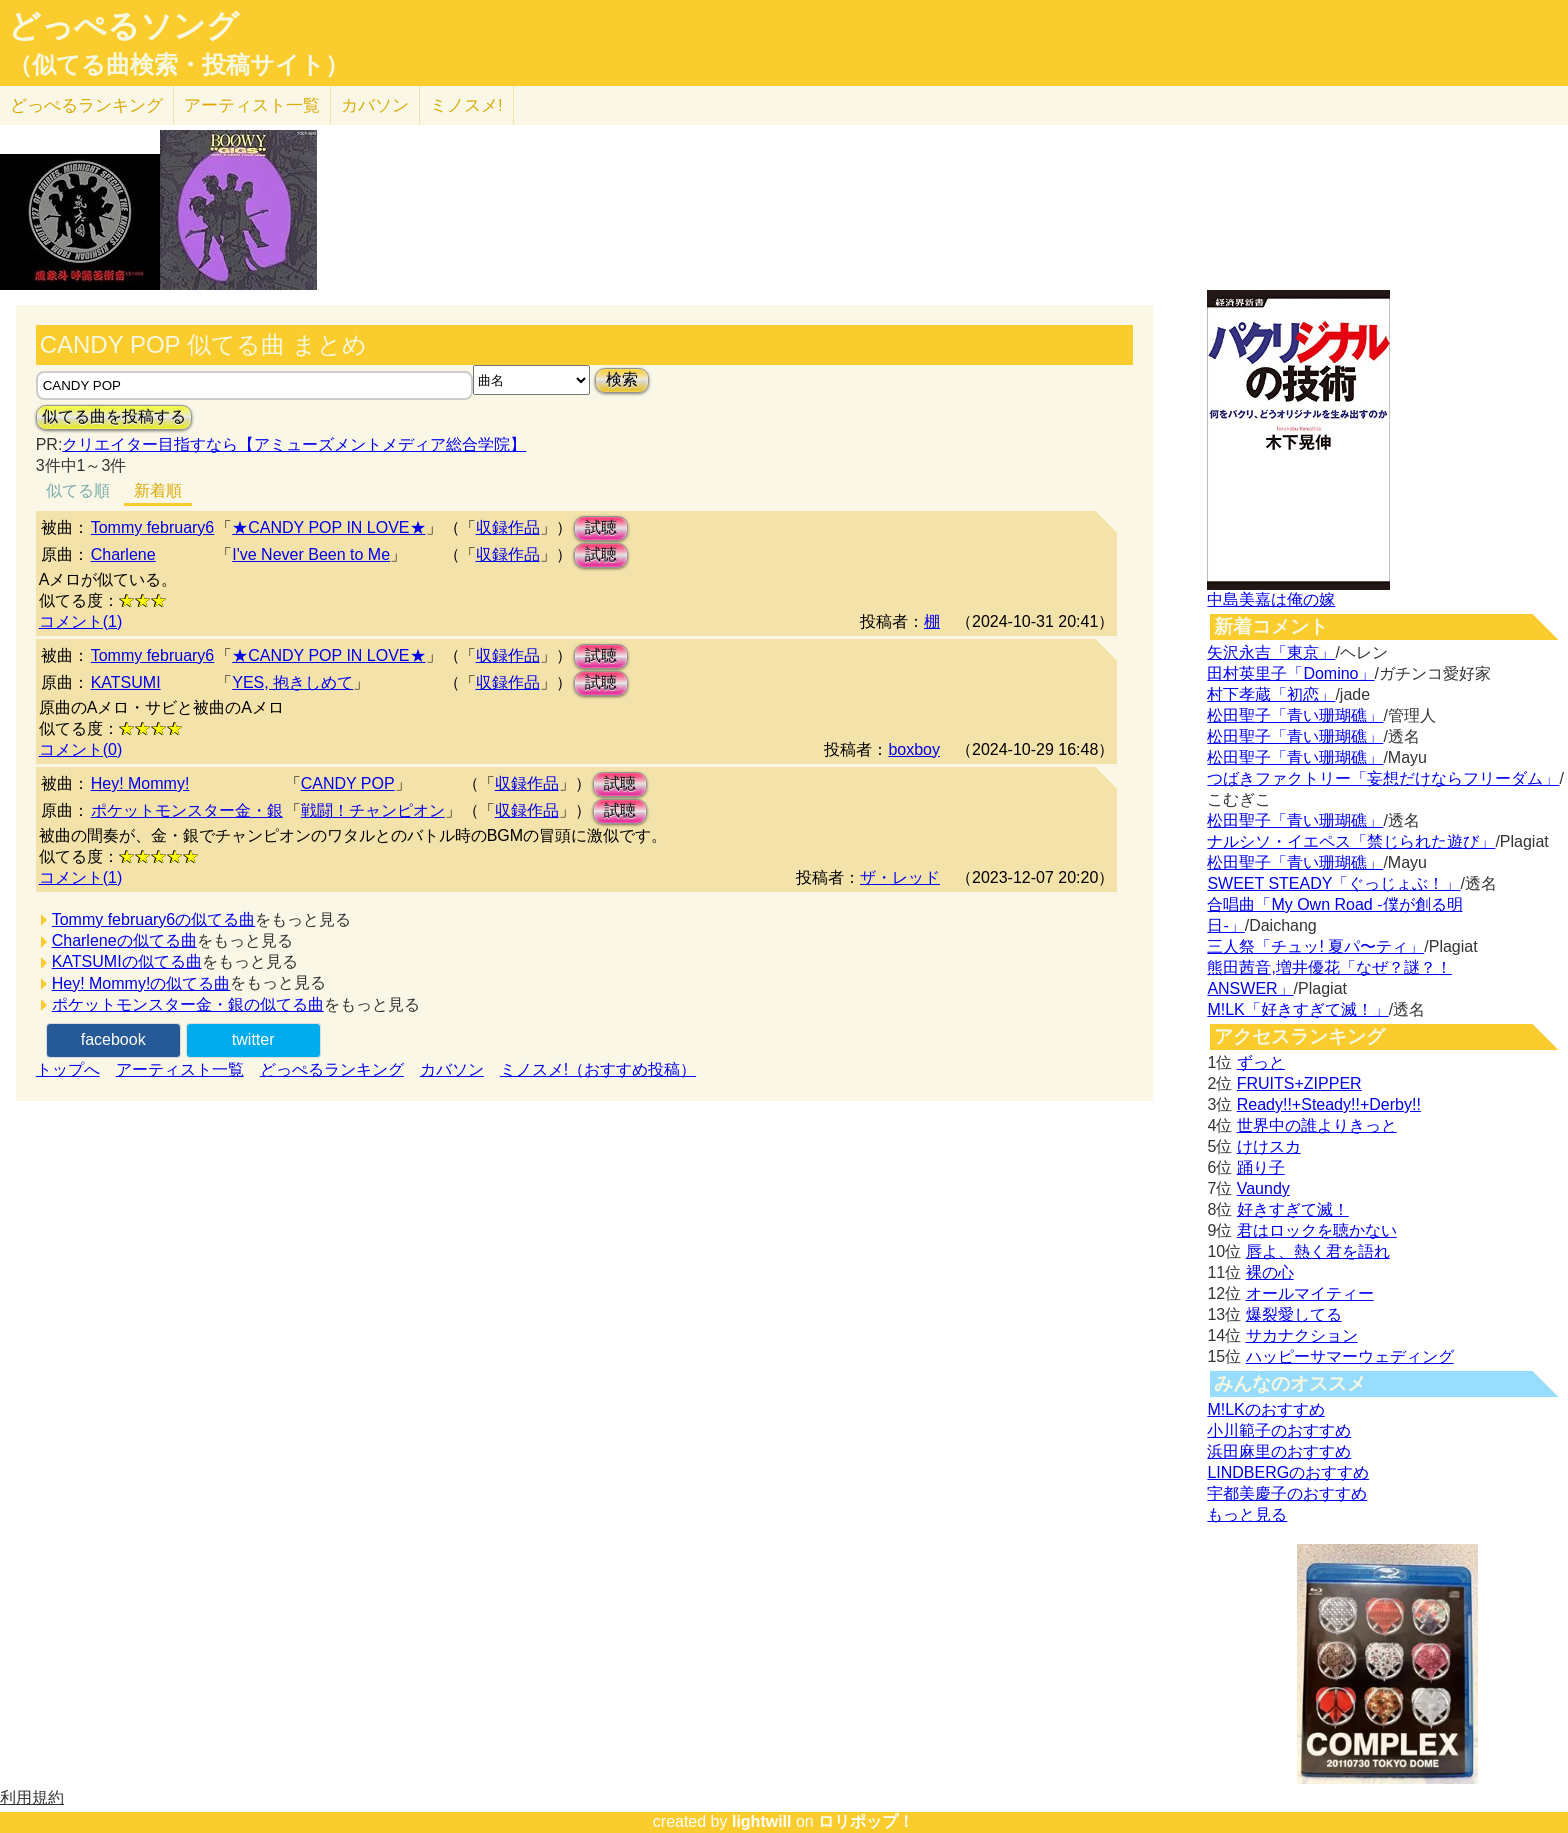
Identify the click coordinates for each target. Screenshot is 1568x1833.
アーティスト (252, 105)
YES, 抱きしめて (292, 682)
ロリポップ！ (866, 1821)
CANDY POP (348, 783)
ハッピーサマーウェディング (1350, 1356)
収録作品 (508, 527)
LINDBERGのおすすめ (1288, 1472)
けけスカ (1269, 1146)
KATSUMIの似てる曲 (127, 961)
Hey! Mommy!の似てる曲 (141, 983)
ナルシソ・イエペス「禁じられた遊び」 (1351, 841)
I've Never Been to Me (311, 554)
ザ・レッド (900, 877)
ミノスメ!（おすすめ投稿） (598, 1069)
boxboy (914, 749)
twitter (253, 1039)
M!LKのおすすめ (1265, 1409)
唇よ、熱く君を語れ (1318, 1251)
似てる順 (78, 490)
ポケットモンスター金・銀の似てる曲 (188, 1004)
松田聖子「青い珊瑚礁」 (1295, 715)
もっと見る (1247, 1514)
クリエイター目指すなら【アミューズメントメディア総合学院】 (294, 444)
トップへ (68, 1069)
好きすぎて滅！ (1293, 1209)
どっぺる (86, 105)
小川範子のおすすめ (1279, 1430)
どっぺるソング (123, 26)
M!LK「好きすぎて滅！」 (1297, 1009)
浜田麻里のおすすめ (1279, 1451)
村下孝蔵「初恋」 (1271, 694)
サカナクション (1302, 1335)
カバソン (375, 105)
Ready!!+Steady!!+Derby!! (1329, 1104)
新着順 (158, 490)
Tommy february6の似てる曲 (154, 919)
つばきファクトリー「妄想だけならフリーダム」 (1383, 778)
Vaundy (1263, 1188)
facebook (113, 1039)
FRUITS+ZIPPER (1299, 1083)
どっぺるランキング (332, 1069)
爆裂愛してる (1294, 1314)
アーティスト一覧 (180, 1069)
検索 (622, 379)
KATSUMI (126, 682)
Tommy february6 (153, 527)
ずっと (1261, 1062)
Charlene (123, 554)
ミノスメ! (466, 105)
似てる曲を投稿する (114, 416)
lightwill (762, 1821)
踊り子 (1261, 1167)
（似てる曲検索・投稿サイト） (178, 65)
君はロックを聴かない (1317, 1230)
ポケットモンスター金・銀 (187, 810)
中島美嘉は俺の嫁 (1271, 599)
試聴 (601, 527)
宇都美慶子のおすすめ (1287, 1493)
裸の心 (1270, 1272)
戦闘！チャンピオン (373, 810)
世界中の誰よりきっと (1317, 1125)
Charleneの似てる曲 (124, 940)
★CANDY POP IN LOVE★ (328, 527)
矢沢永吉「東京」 (1271, 652)
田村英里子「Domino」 (1290, 673)
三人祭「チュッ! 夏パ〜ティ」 (1315, 946)
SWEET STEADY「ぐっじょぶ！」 (1333, 883)
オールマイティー (1310, 1293)
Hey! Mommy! (140, 783)
